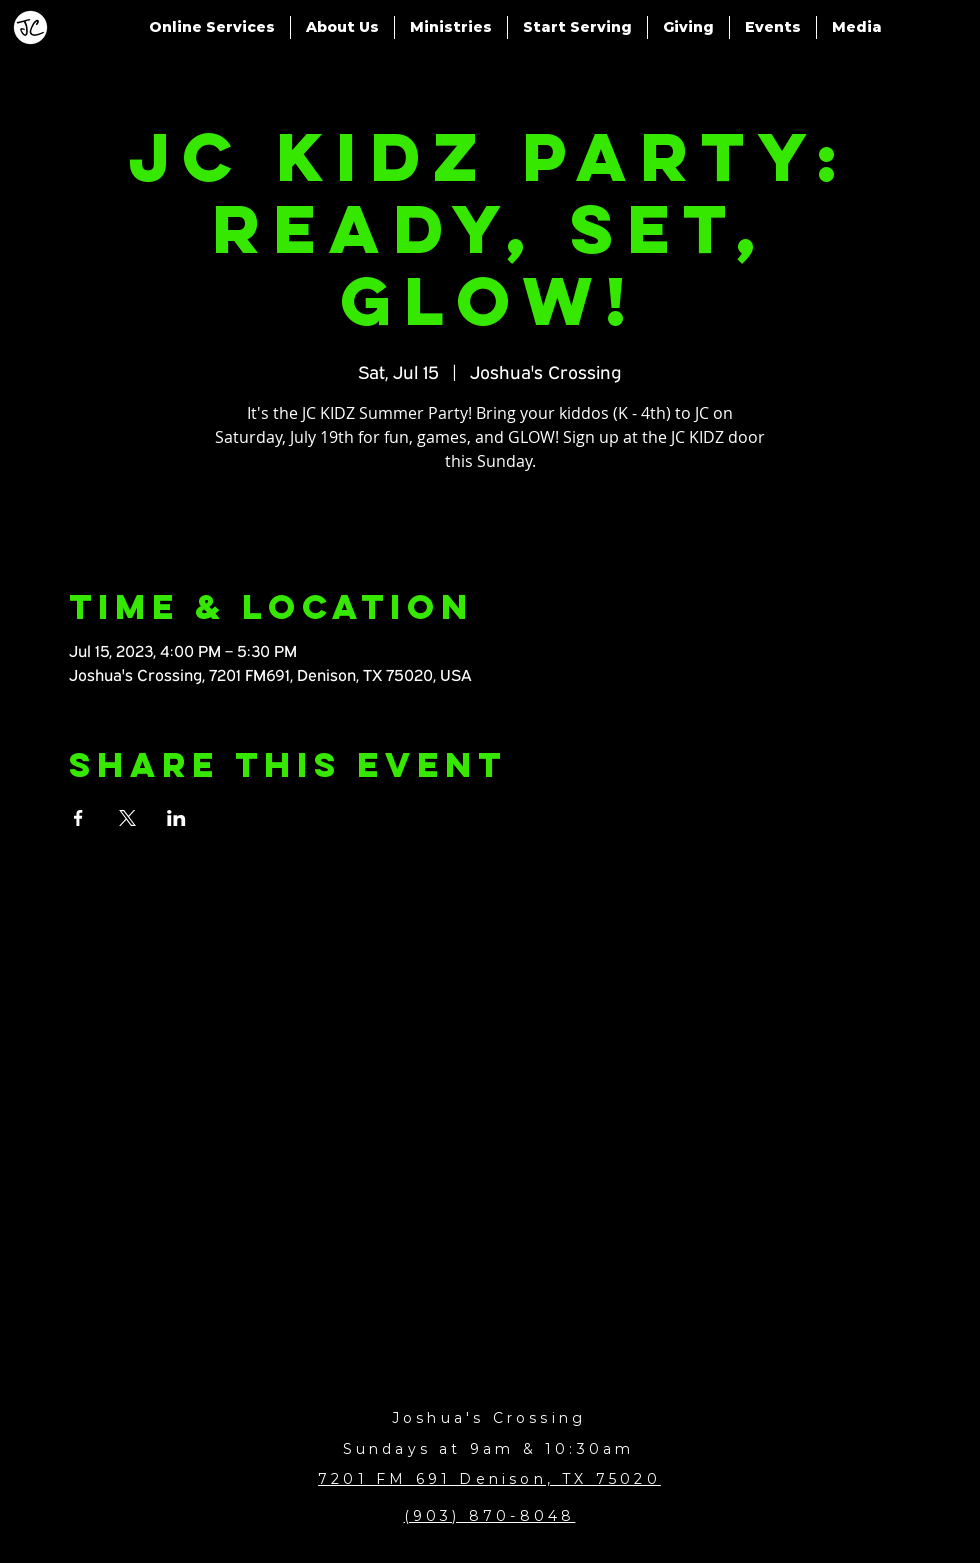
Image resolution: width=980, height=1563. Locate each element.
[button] (212, 27)
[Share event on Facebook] (78, 818)
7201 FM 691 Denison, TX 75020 (489, 1479)
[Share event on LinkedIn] (176, 818)
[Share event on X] (127, 818)
